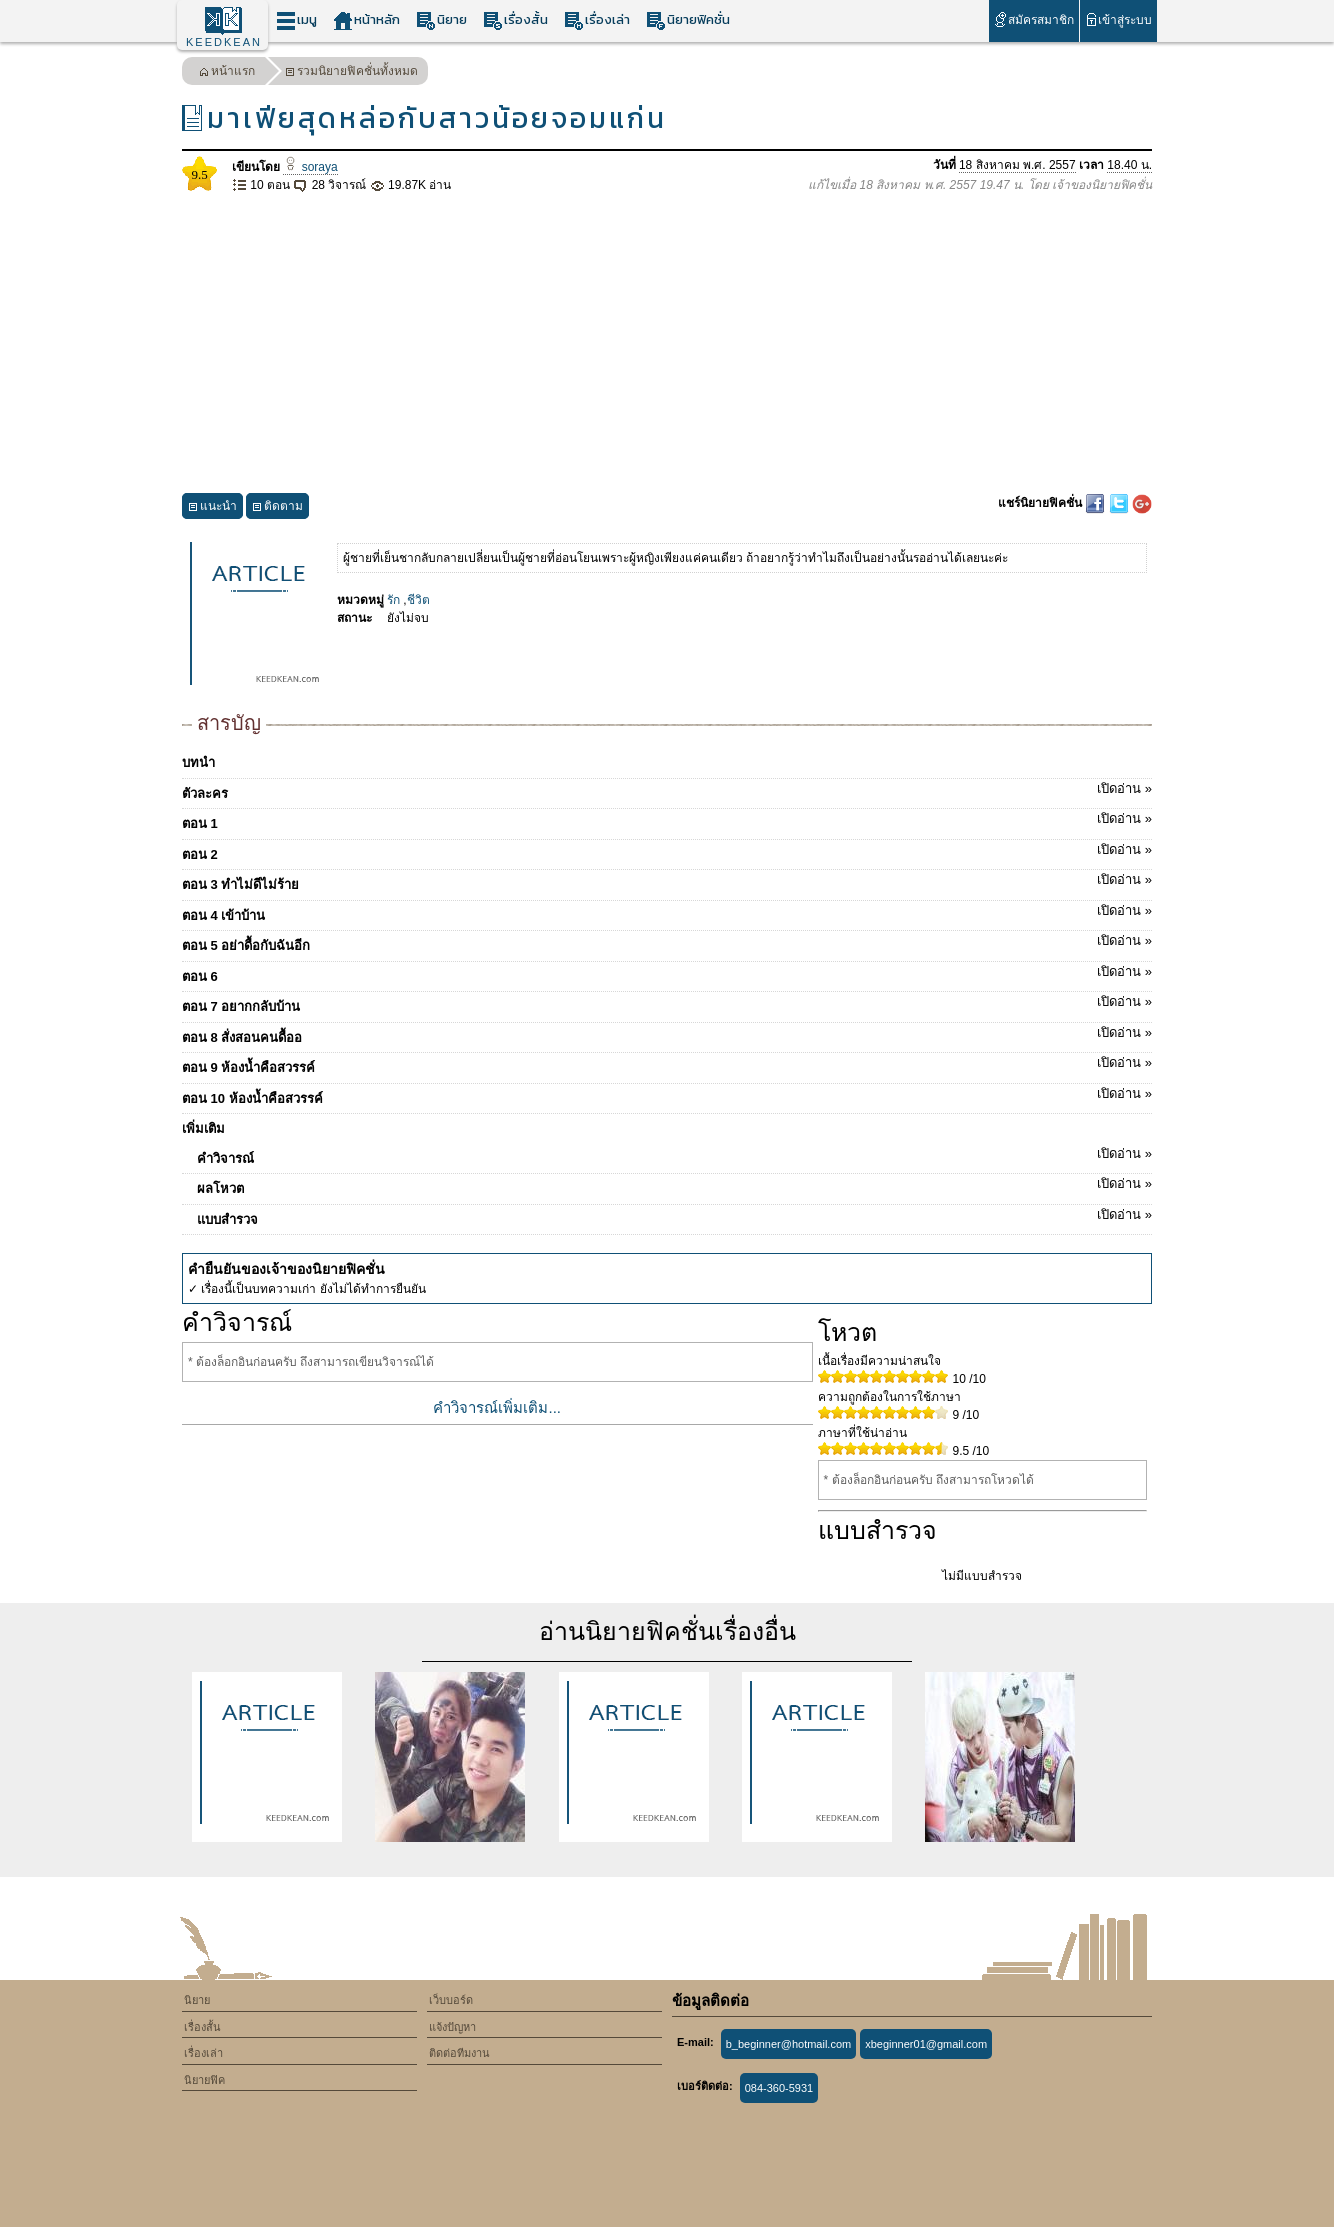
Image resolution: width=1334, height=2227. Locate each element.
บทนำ (198, 762)
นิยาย (441, 20)
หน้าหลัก (366, 20)
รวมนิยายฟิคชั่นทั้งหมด (351, 73)
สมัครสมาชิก (1033, 19)
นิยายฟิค (204, 2080)
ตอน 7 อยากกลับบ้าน (667, 1003)
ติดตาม (277, 508)
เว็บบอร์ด (451, 2000)
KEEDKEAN (224, 42)
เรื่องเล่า (597, 20)
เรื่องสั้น (515, 20)
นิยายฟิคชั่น (688, 20)
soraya (310, 167)
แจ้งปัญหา (452, 2027)
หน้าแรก (227, 73)
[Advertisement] (667, 344)
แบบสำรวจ (674, 1216)
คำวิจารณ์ (674, 1155)
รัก (393, 600)
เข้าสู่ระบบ (1118, 19)
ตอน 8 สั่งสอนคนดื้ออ (667, 1034)
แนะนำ (212, 508)
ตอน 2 (667, 851)
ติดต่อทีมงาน (459, 2053)
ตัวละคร (667, 790)
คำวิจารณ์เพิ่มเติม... (497, 1407)
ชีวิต (418, 600)
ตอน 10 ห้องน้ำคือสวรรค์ (667, 1095)
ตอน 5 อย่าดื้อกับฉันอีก (667, 942)
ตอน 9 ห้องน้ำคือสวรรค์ (667, 1064)
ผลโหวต (674, 1185)
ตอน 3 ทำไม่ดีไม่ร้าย (667, 881)
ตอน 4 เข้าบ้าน (667, 912)
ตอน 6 (667, 973)
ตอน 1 (667, 820)
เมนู (296, 20)
